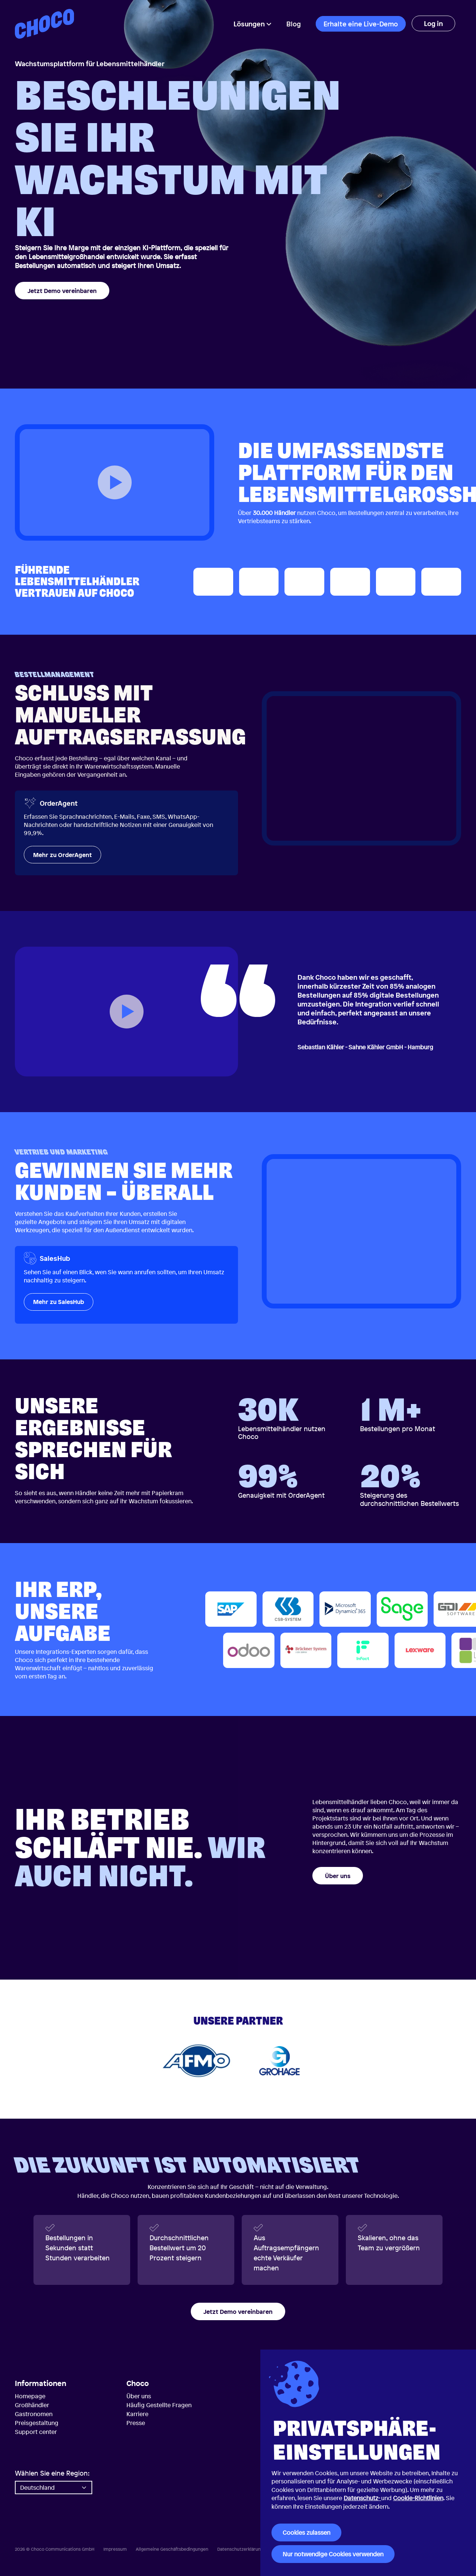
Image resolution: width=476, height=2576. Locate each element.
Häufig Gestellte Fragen (159, 2405)
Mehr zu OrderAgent (62, 855)
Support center (36, 2432)
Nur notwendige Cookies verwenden (333, 2554)
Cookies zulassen (306, 2532)
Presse (135, 2423)
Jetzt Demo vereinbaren (62, 291)
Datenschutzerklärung (240, 2549)
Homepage (30, 2396)
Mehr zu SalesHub (58, 1302)
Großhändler (32, 2405)
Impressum (115, 2549)
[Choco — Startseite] (44, 24)
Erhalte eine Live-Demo (361, 23)
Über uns (337, 1876)
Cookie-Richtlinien (418, 2498)
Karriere (137, 2414)
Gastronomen (33, 2414)
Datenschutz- (362, 2498)
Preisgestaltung (36, 2423)
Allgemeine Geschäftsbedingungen (172, 2549)
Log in (433, 23)
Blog (293, 23)
